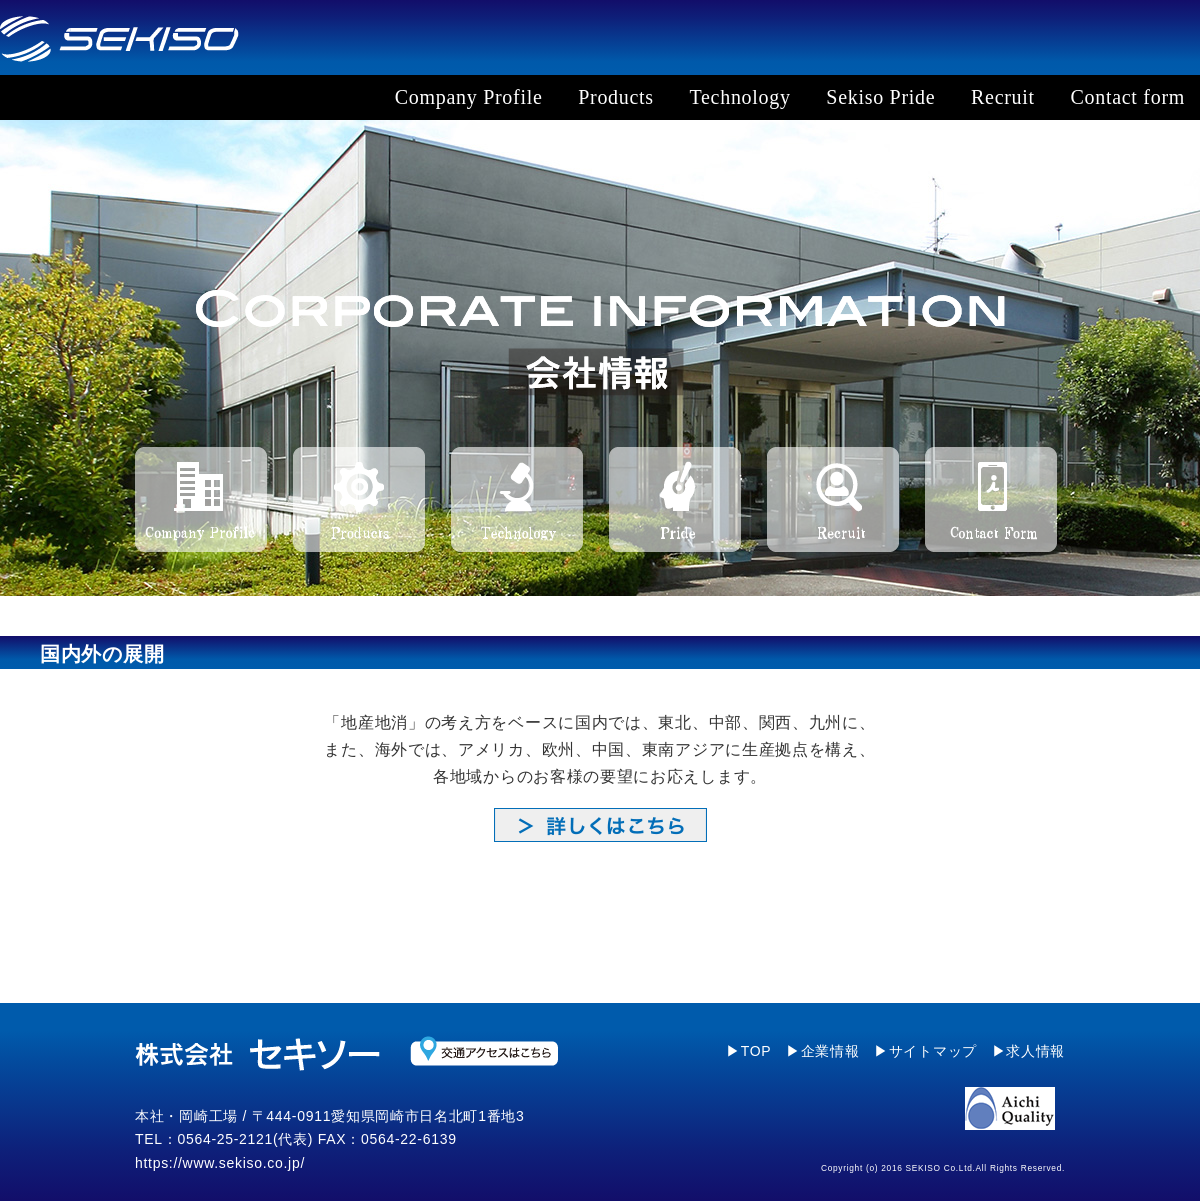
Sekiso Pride (880, 97)
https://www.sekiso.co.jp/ (220, 1163)
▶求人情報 (1029, 1051)
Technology (740, 97)
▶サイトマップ (925, 1051)
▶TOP (748, 1051)
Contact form (1128, 97)
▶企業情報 (823, 1051)
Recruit (1003, 97)
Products (616, 97)
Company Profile (469, 97)
